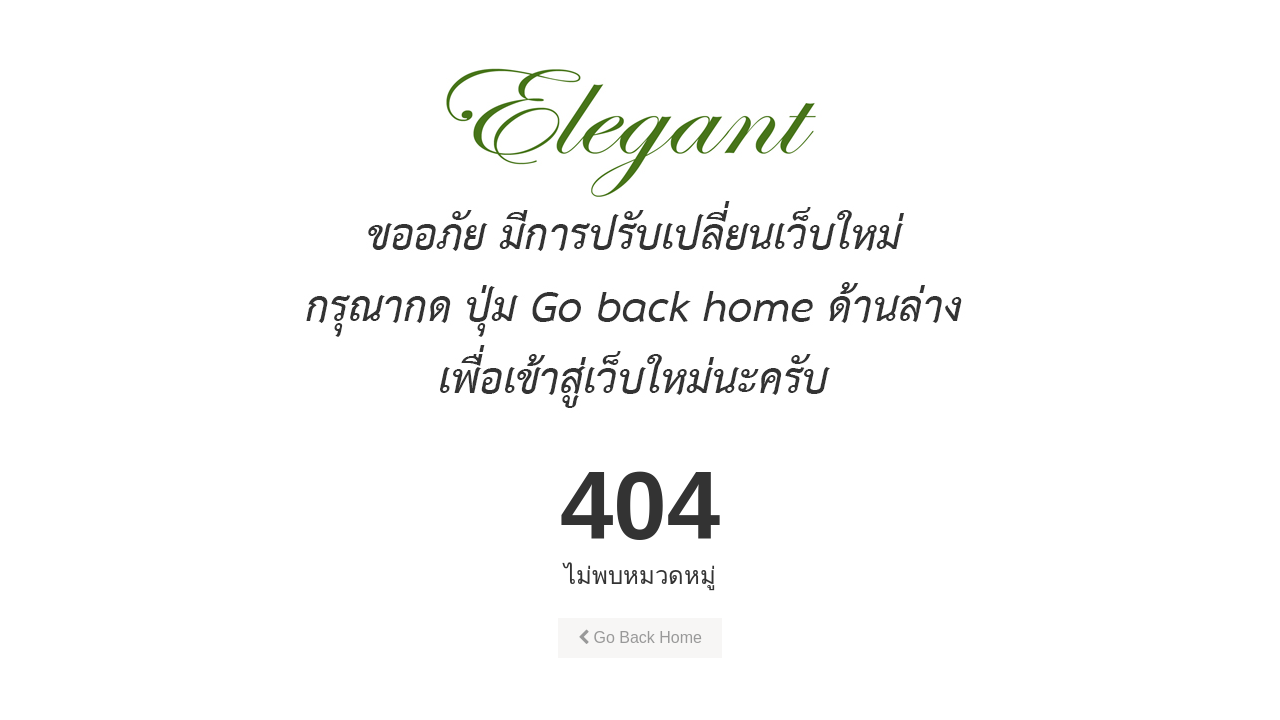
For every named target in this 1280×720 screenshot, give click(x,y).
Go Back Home (640, 637)
